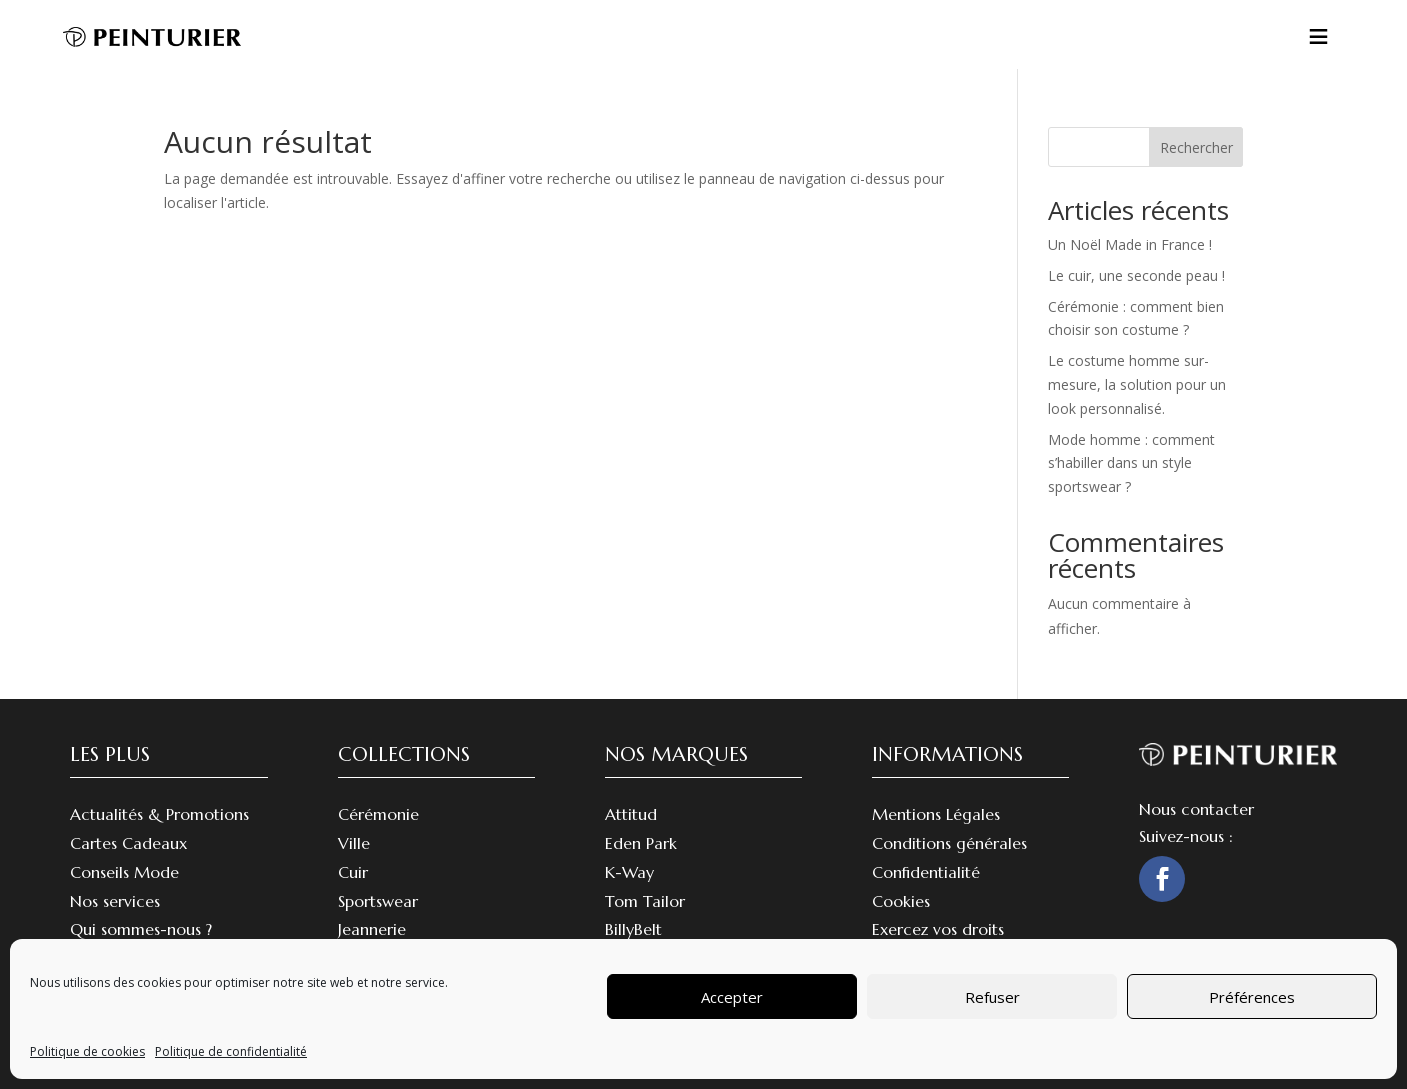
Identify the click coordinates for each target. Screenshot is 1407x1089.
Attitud (631, 814)
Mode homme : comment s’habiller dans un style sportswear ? (1131, 463)
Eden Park (641, 843)
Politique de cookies (87, 1051)
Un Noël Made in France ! (1130, 244)
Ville (354, 843)
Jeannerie (372, 929)
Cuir (353, 872)
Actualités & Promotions (159, 814)
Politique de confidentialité (231, 1051)
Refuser (992, 997)
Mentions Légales (936, 814)
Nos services (115, 901)
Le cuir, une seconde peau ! (1136, 275)
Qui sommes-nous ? (141, 929)
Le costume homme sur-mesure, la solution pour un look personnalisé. (1137, 384)
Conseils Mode (124, 872)
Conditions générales (949, 843)
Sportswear (378, 901)
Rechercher (1196, 147)
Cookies (901, 901)
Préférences (1252, 997)
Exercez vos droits (938, 929)
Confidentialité (926, 872)
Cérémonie (378, 814)
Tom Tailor (645, 901)
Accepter (732, 997)
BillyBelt (633, 929)
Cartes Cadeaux (128, 843)
